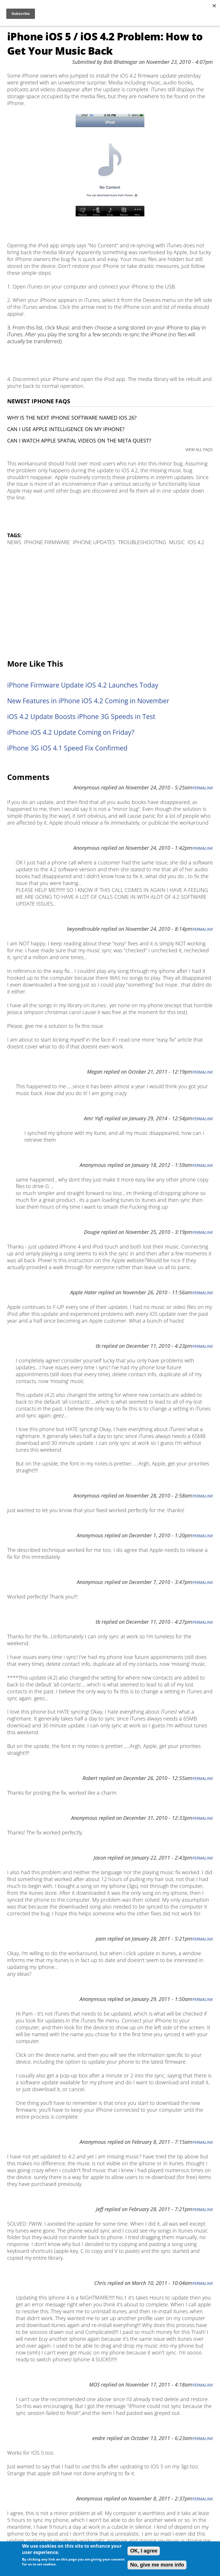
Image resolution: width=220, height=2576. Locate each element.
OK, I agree (143, 2551)
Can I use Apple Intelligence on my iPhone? (66, 429)
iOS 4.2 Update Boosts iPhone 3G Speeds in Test (81, 716)
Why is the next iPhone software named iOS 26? (72, 417)
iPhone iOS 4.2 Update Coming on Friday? (70, 732)
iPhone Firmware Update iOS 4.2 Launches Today (82, 685)
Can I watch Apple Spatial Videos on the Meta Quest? (79, 440)
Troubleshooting (142, 542)
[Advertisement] (110, 603)
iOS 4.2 (196, 542)
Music (177, 542)
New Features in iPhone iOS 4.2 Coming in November (88, 700)
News (14, 542)
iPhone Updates (94, 542)
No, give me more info (157, 2565)
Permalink (202, 788)
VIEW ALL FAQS (199, 449)
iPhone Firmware (47, 542)
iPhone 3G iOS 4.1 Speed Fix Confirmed (67, 748)
